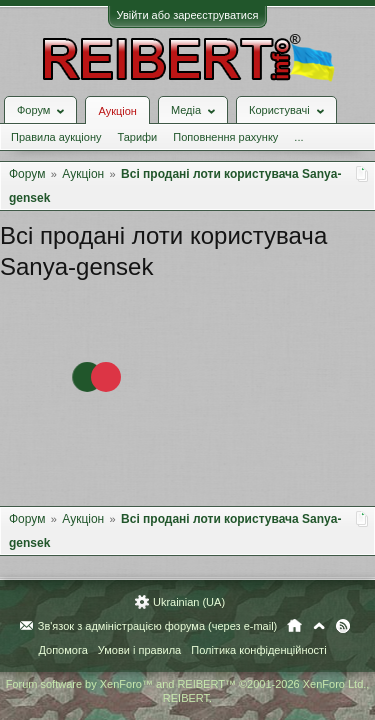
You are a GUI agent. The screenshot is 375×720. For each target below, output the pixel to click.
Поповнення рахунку (225, 137)
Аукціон (117, 111)
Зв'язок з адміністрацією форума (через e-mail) (158, 626)
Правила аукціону (56, 137)
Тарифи (137, 137)
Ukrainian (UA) (189, 602)
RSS (343, 626)
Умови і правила (139, 650)
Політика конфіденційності (258, 650)
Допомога (62, 650)
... (298, 137)
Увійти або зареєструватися (188, 15)
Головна (294, 626)
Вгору (319, 626)
